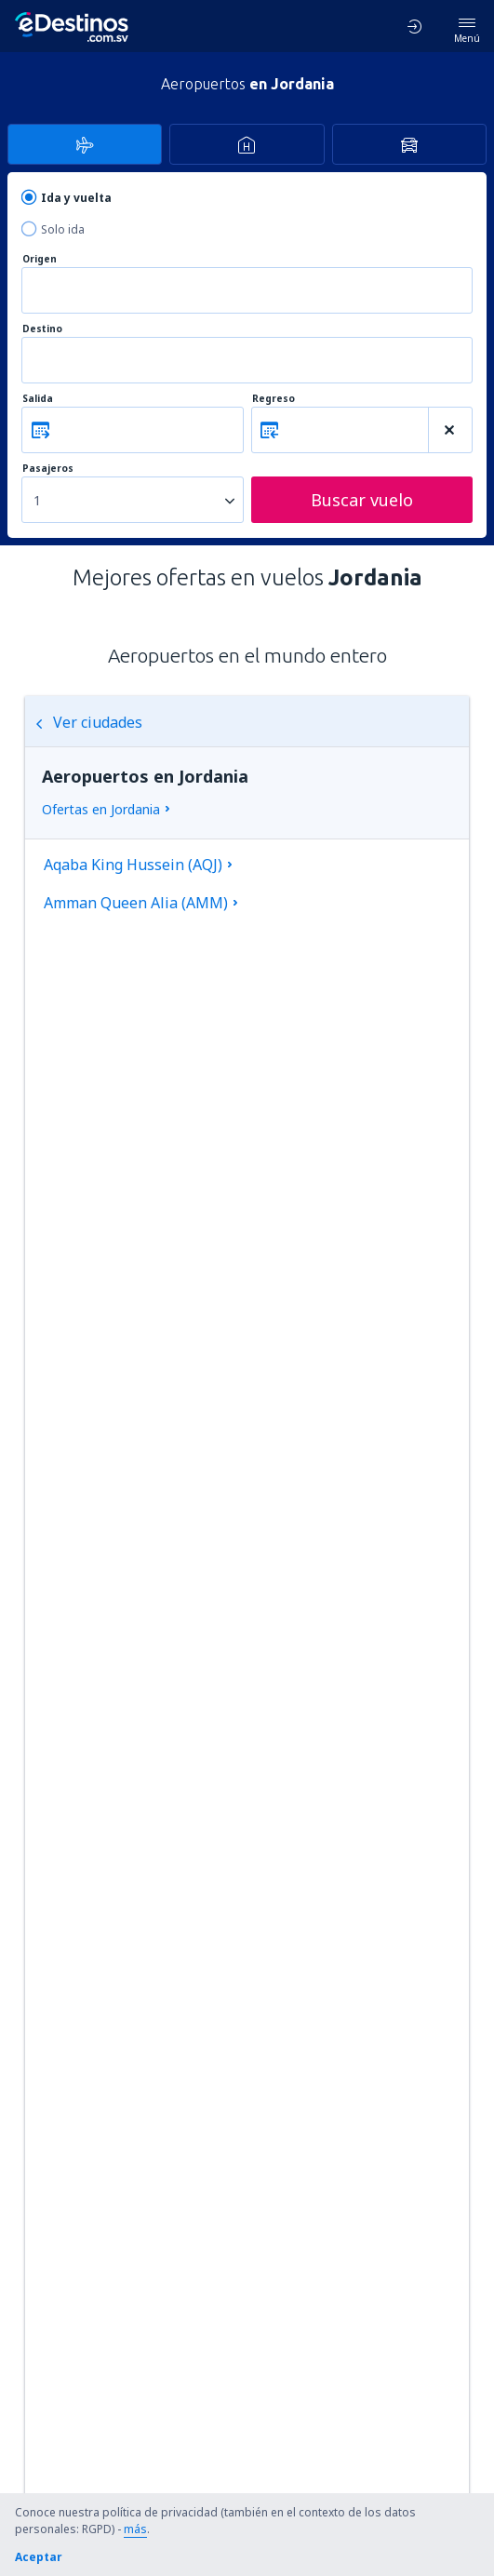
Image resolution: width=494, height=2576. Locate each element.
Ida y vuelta (76, 198)
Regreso (273, 399)
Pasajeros (47, 469)
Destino (42, 329)
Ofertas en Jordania (101, 809)
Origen (39, 259)
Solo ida (63, 229)
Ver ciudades (88, 722)
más (135, 2529)
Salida (37, 399)
